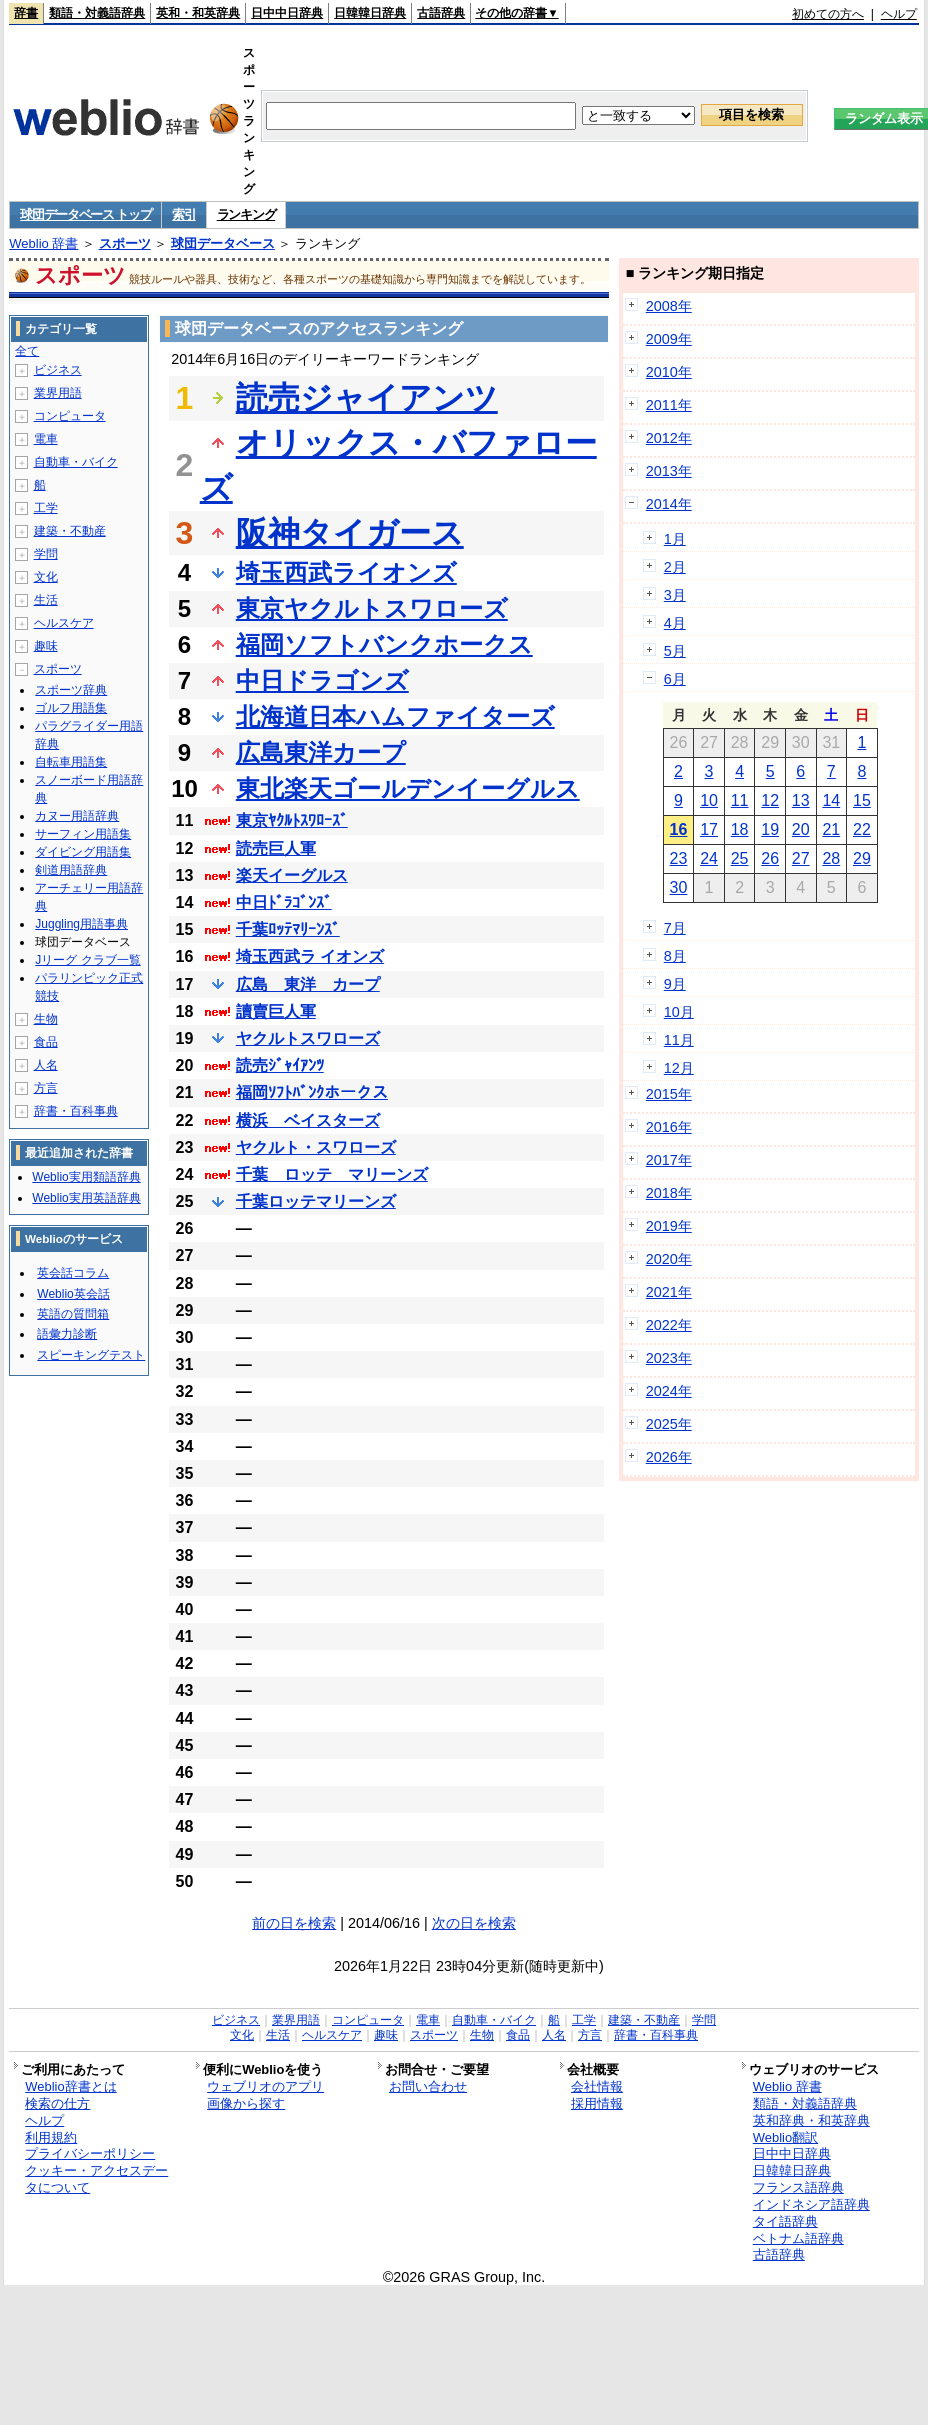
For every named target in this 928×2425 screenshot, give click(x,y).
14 (831, 800)
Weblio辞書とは (70, 2086)
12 (770, 800)
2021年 (669, 1292)
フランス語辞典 (798, 2187)
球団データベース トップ (85, 214)
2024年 (669, 1391)
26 (770, 858)
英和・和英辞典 (198, 13)
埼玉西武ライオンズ (346, 572)
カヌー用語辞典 (77, 816)
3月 (675, 595)
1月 (675, 539)
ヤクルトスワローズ (308, 1038)
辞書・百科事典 (76, 1111)
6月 (675, 679)
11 (740, 800)
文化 (46, 577)
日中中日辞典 (287, 13)
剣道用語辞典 (71, 870)
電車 (46, 439)
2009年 (669, 339)
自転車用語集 (71, 762)
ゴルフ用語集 (71, 708)
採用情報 (597, 2103)
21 (831, 829)
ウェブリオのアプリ (265, 2086)
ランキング (246, 214)
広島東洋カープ (321, 752)
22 (862, 829)
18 (740, 829)
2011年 (669, 405)
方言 (46, 1088)
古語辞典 (441, 13)
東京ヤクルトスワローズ (372, 608)
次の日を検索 (474, 1923)
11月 (679, 1040)
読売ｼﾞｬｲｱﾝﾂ (280, 1065)
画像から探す (246, 2103)
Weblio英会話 (73, 1294)
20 (801, 829)
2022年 (669, 1325)
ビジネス (58, 370)
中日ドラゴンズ (322, 680)
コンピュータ (70, 416)
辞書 (26, 13)
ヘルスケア (64, 623)
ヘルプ (899, 14)
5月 (675, 651)
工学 (46, 508)
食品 (46, 1042)
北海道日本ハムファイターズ (395, 716)
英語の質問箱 (73, 1314)
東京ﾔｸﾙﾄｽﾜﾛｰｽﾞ (292, 820)
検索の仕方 (57, 2103)
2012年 (669, 438)
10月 (679, 1012)
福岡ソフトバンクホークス (384, 644)
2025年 (669, 1424)
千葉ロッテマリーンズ (316, 1201)
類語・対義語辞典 (97, 13)
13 (801, 800)
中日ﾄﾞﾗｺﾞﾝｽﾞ (284, 902)
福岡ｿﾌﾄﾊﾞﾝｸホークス (312, 1092)
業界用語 (58, 393)
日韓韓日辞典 (370, 13)
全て (27, 351)
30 (679, 887)
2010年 (669, 372)
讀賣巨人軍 (276, 1011)
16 (679, 829)
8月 (675, 956)
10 (709, 800)
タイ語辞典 (785, 2221)
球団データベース (223, 243)
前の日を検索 (294, 1923)
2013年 (669, 471)
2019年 (669, 1226)
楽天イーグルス (292, 875)
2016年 (669, 1127)
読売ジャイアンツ (367, 398)
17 (709, 829)
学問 (46, 554)
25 (740, 858)
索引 (183, 214)
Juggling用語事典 (81, 924)
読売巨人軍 (276, 848)
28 (831, 858)
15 (862, 800)
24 (709, 858)
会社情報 (597, 2086)
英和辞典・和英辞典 (811, 2120)
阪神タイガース (350, 533)
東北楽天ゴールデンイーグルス (408, 788)
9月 (675, 984)
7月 (675, 928)
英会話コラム (73, 1273)
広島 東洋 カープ (308, 984)
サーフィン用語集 (83, 834)
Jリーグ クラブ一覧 (87, 960)
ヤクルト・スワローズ (316, 1147)
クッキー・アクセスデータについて (96, 2179)
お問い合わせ (428, 2086)
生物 (46, 1019)
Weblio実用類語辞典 (86, 1177)
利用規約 (51, 2137)
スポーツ (125, 243)
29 (862, 858)
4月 (675, 623)
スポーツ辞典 (71, 690)
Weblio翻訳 (785, 2137)
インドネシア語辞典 (811, 2204)
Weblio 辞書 (43, 243)
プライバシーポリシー (90, 2153)
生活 (46, 600)
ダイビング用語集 (83, 852)
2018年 (669, 1193)
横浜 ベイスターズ (308, 1120)
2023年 (669, 1358)
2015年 (669, 1094)
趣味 (46, 646)
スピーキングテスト (91, 1355)
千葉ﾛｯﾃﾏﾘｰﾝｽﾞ (288, 929)
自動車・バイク (76, 462)
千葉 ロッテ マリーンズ (332, 1174)
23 (679, 858)
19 (770, 829)
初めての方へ (828, 14)
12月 (679, 1068)
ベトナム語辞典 (798, 2238)
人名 (46, 1065)
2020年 (669, 1259)
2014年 (669, 504)
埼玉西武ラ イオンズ (310, 956)
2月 (675, 567)
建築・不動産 (70, 531)
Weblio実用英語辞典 (86, 1198)
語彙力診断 (67, 1334)
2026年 (669, 1457)
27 (801, 858)
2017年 (669, 1160)
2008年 (669, 306)
